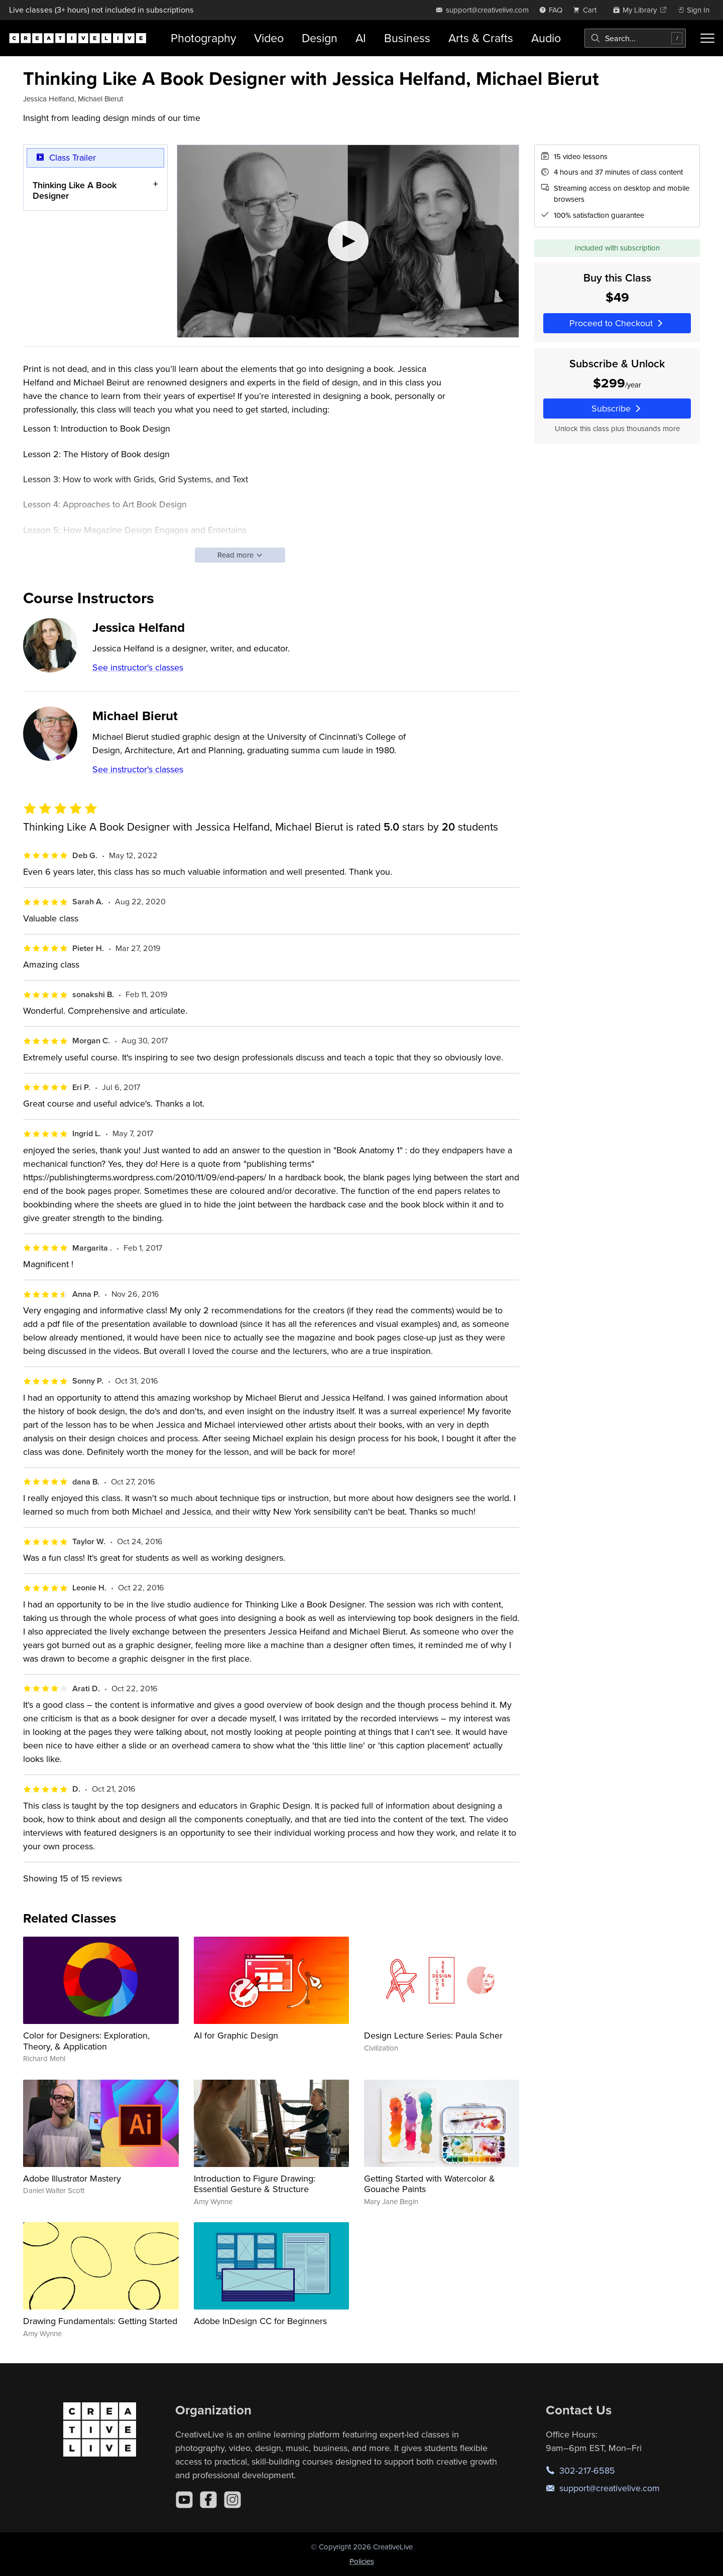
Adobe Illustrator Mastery (72, 2178)
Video (269, 38)
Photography (203, 38)
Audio (546, 38)
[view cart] (587, 10)
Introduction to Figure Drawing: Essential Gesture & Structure (254, 2184)
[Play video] (348, 241)
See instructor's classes (137, 667)
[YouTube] (184, 2500)
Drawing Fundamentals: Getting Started (100, 2321)
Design (319, 38)
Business (407, 38)
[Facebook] (208, 2500)
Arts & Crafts (480, 38)
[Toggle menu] (707, 38)
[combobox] (635, 38)
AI (360, 38)
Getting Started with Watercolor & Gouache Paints (429, 2184)
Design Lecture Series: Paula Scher (433, 2035)
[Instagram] (232, 2500)
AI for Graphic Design (236, 2035)
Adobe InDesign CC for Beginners (260, 2321)
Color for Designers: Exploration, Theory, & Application (86, 2041)
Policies (361, 2561)
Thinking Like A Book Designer (74, 190)
